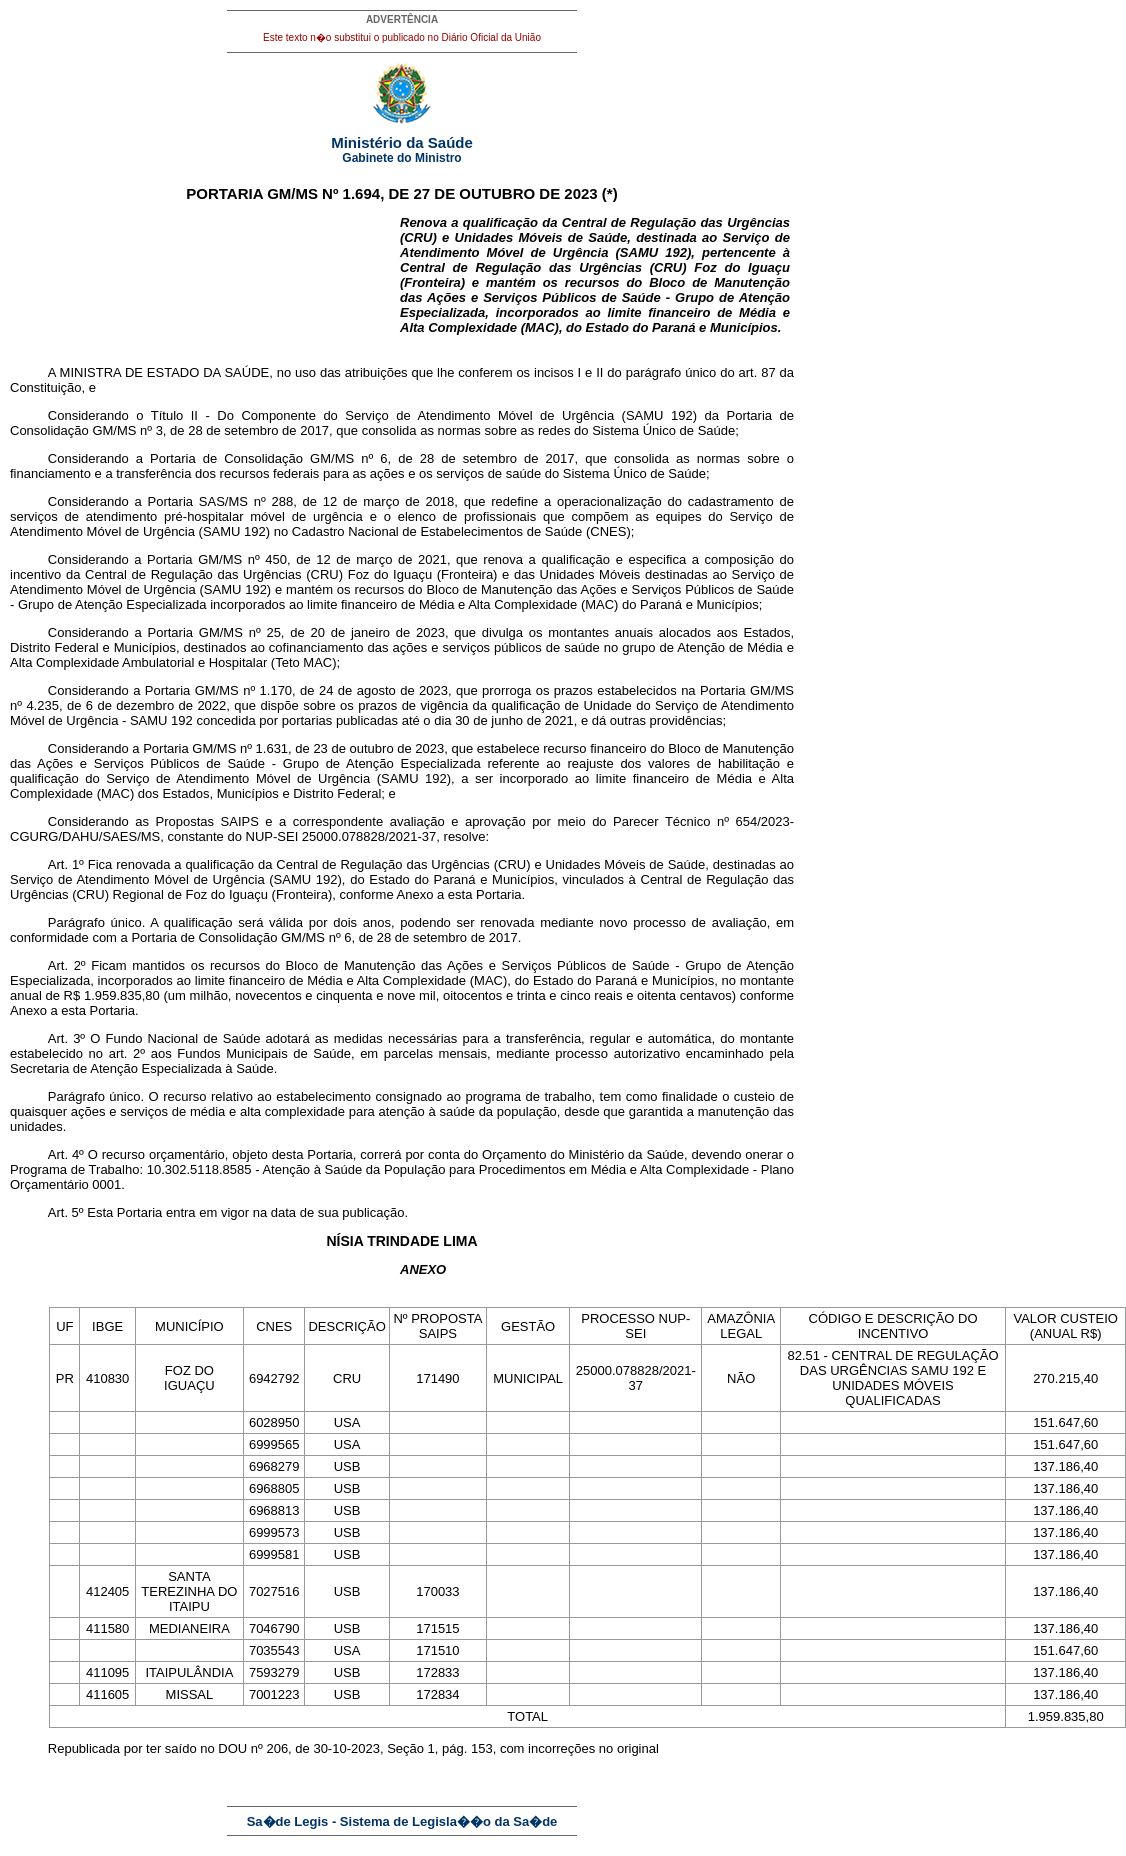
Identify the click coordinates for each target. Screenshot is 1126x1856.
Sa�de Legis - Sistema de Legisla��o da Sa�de (402, 1821)
